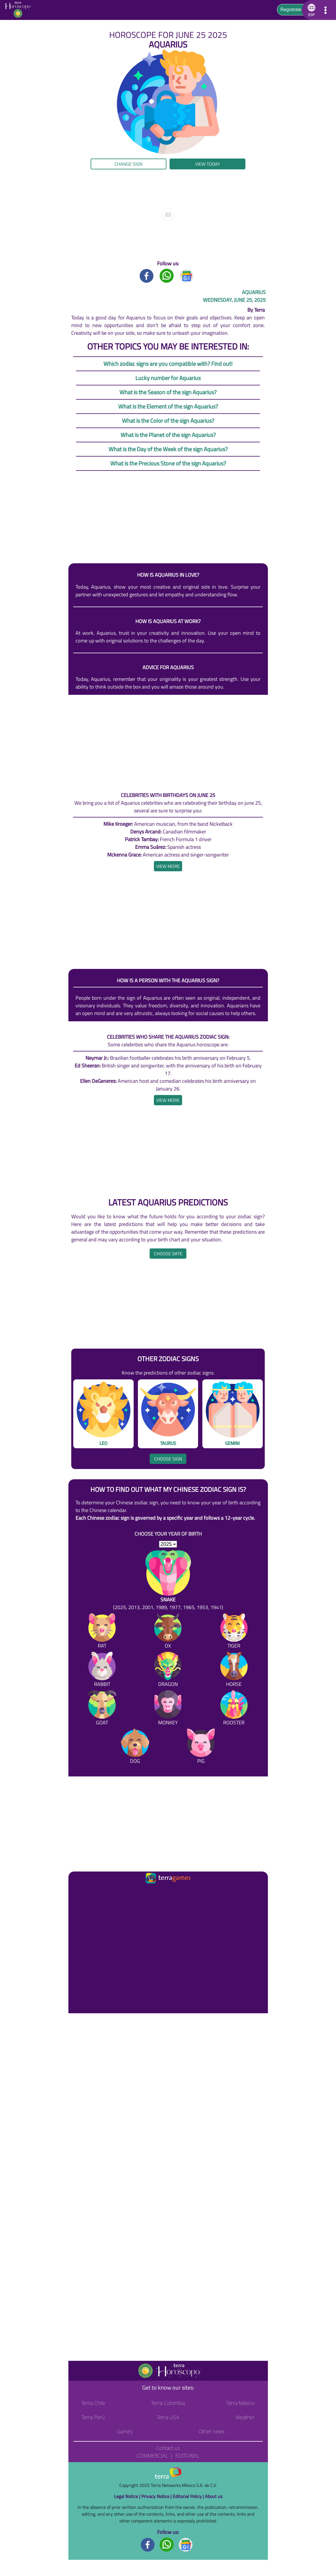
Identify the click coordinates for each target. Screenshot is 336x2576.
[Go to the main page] (19, 10)
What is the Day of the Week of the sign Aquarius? (168, 449)
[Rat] (102, 1632)
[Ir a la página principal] (77, 1892)
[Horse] (234, 1670)
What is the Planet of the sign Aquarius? (168, 434)
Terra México (240, 2403)
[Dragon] (168, 1670)
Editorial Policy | (189, 2496)
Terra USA (168, 2417)
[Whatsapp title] (167, 275)
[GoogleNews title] (187, 275)
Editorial (187, 2455)
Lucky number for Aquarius (168, 377)
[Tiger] (234, 1632)
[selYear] (168, 1544)
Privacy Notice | (157, 2496)
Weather (245, 2417)
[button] (310, 10)
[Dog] (135, 1747)
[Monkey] (168, 1708)
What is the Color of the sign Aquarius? (168, 420)
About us (213, 2496)
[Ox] (168, 1632)
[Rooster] (234, 1708)
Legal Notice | (127, 2496)
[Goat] (102, 1708)
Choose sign (168, 1458)
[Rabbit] (102, 1670)
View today (207, 164)
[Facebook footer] (148, 2544)
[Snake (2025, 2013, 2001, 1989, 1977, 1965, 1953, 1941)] (168, 1580)
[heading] (168, 866)
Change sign (128, 164)
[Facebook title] (147, 275)
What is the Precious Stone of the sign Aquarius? (168, 463)
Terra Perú (93, 2417)
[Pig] (201, 1747)
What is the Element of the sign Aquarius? (168, 406)
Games (124, 2431)
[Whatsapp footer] (167, 2544)
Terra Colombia (168, 2403)
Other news (211, 2431)
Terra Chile (93, 2403)
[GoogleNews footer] (186, 2544)
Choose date (168, 1253)
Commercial (152, 2455)
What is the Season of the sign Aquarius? (168, 392)
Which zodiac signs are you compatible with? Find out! (168, 363)
